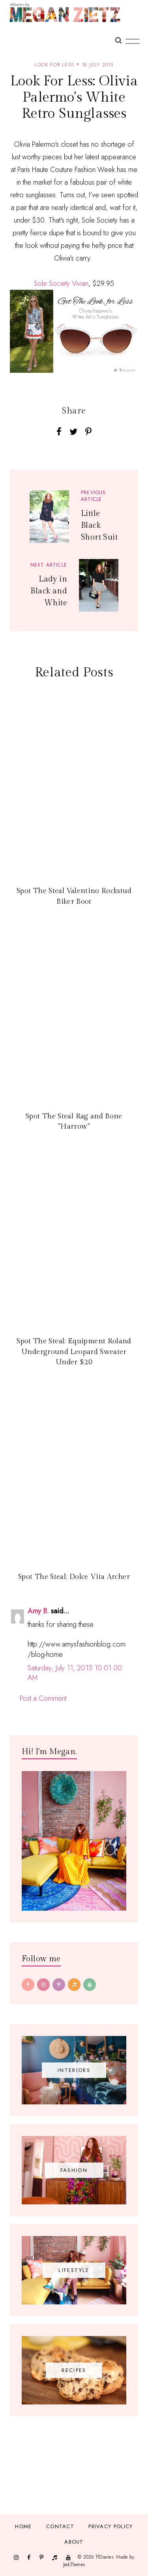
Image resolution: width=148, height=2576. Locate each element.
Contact (60, 2526)
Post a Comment (43, 1698)
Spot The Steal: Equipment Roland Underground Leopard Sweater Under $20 (74, 1351)
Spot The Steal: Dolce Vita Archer (74, 1577)
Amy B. (38, 1611)
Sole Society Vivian (61, 283)
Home (23, 2526)
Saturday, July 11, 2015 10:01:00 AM (75, 1673)
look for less (54, 64)
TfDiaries (104, 2556)
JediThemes (74, 2564)
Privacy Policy (110, 2526)
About (74, 2542)
